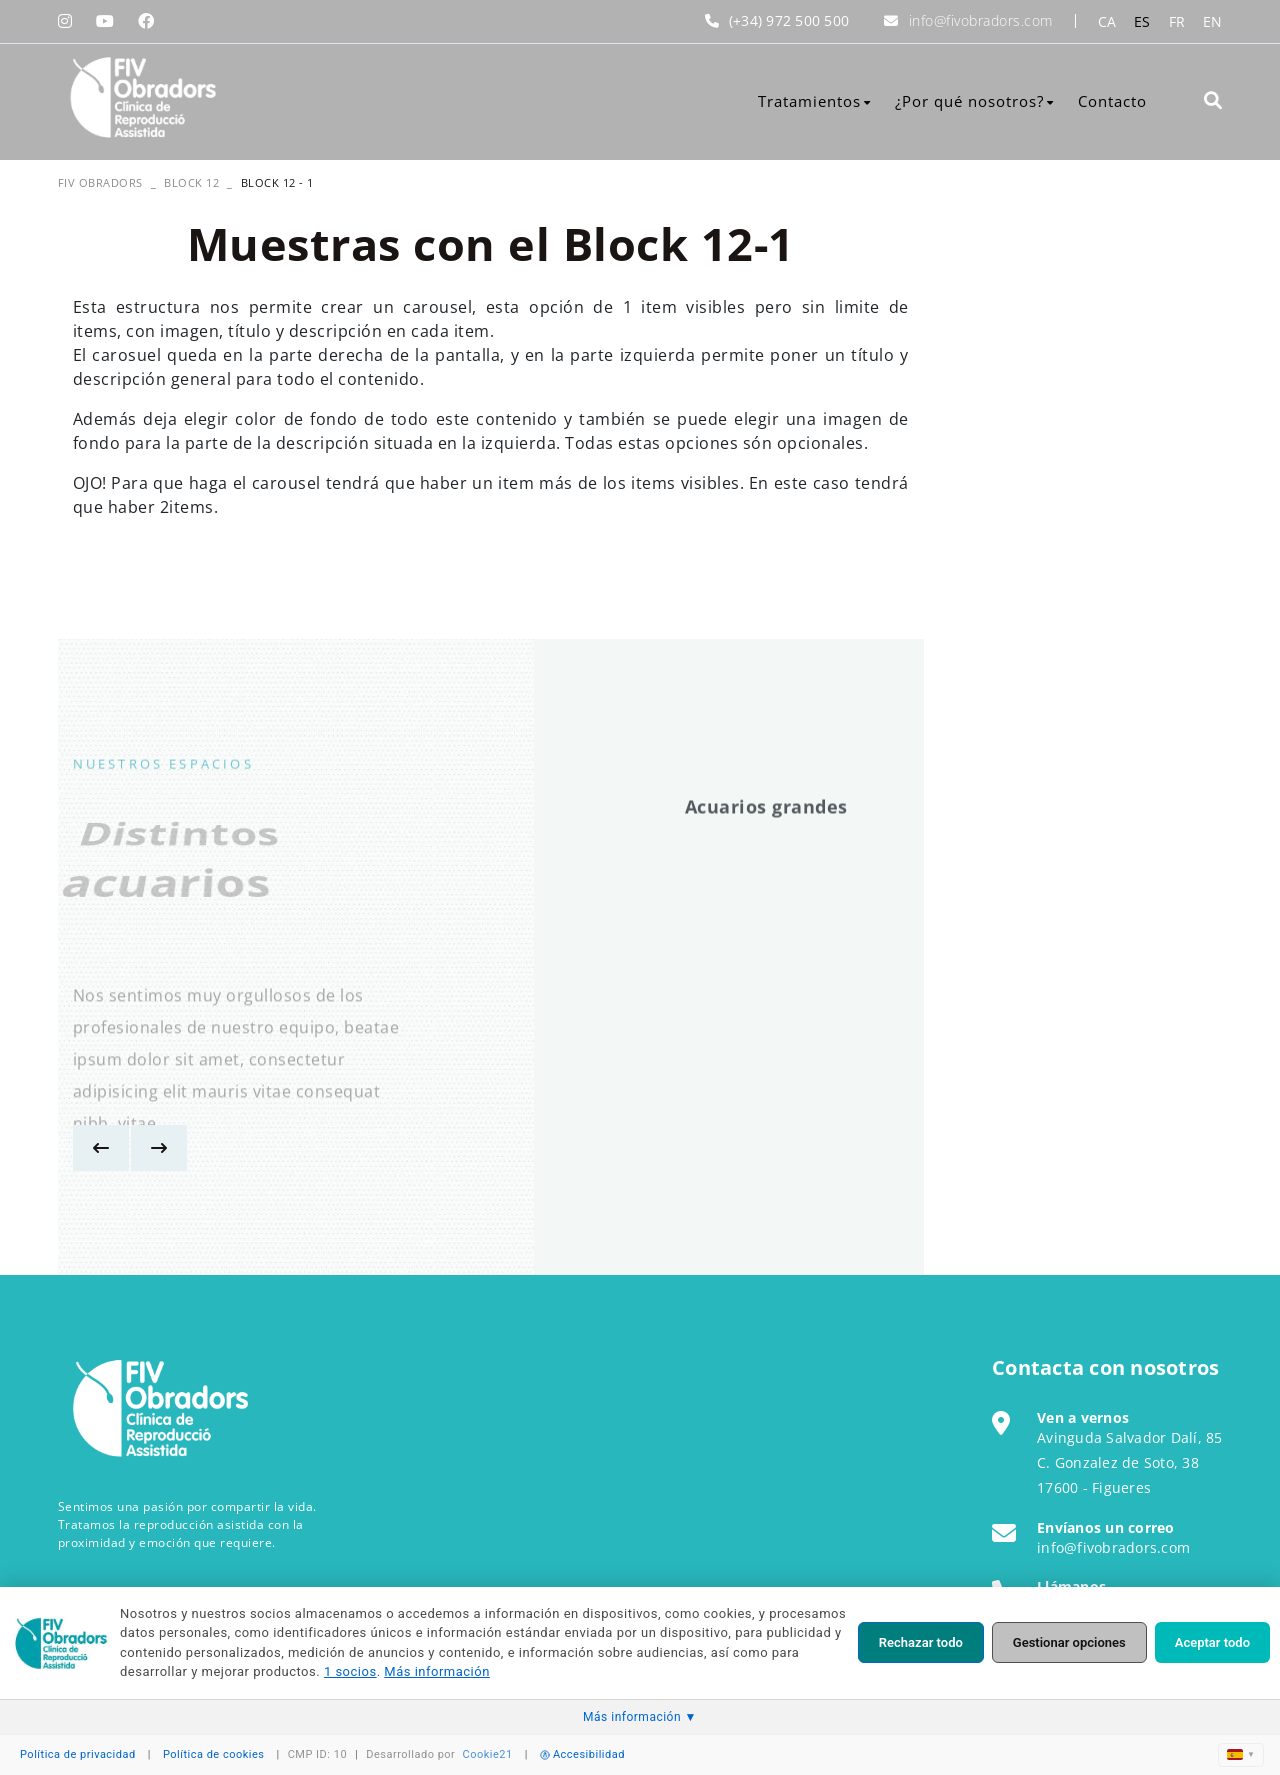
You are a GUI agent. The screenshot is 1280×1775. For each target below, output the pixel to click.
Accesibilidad (582, 1754)
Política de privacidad (78, 1754)
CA (1107, 21)
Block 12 (191, 182)
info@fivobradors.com (981, 20)
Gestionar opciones (1069, 1642)
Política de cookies (214, 1754)
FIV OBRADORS (100, 182)
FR (1177, 21)
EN (1213, 21)
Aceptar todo (1212, 1642)
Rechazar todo (921, 1642)
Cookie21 (488, 1754)
